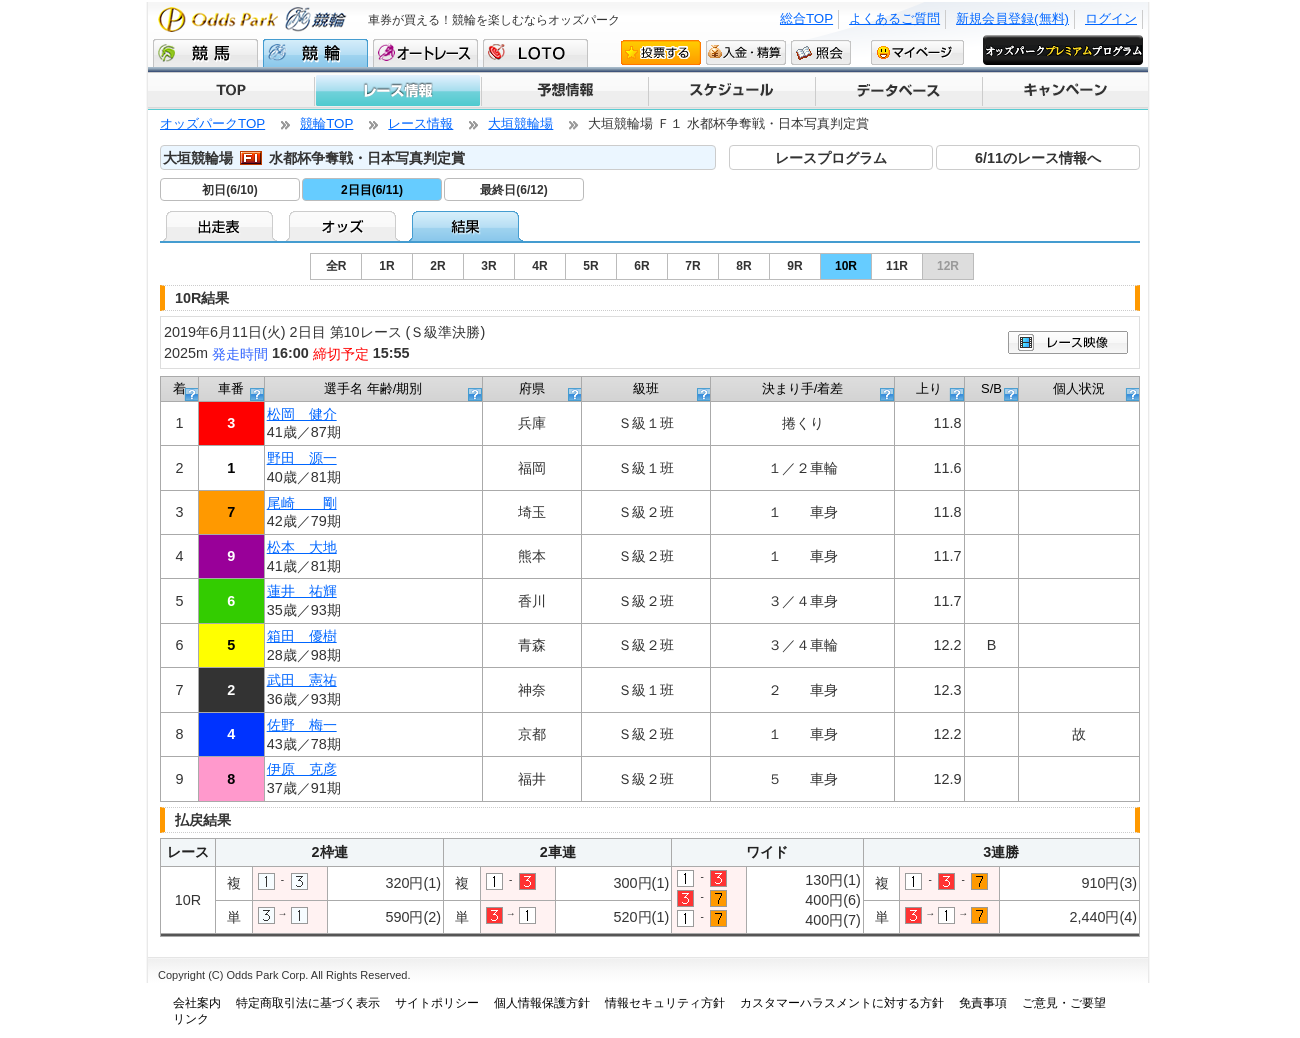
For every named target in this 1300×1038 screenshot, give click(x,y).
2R (437, 266)
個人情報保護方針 (542, 1003)
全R (336, 266)
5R (590, 266)
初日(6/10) (229, 190)
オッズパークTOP (212, 123)
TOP (231, 91)
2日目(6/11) (372, 190)
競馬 (205, 53)
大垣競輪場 (520, 123)
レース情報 (397, 91)
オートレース (425, 53)
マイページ (917, 52)
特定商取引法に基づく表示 (308, 1003)
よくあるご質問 (894, 18)
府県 (532, 388)
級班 (646, 388)
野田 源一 (302, 458)
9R (794, 266)
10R (846, 266)
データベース (897, 91)
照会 (821, 52)
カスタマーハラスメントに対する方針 (842, 1003)
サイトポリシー (437, 1003)
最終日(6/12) (513, 190)
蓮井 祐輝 (302, 591)
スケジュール (730, 91)
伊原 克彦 (302, 769)
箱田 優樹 (302, 636)
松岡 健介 (302, 414)
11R (897, 266)
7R (692, 266)
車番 (231, 388)
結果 (467, 226)
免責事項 (983, 1003)
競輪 (315, 53)
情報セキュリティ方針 (665, 1003)
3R (488, 266)
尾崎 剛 (302, 503)
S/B (991, 388)
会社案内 (197, 1003)
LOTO (535, 53)
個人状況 (1079, 388)
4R (539, 266)
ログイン (1111, 18)
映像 (1068, 342)
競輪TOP (326, 123)
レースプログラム (831, 158)
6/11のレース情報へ (1038, 158)
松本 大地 (302, 547)
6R (641, 266)
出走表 (221, 226)
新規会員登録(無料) (1012, 18)
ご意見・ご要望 (1064, 1003)
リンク (191, 1019)
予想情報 (563, 91)
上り (929, 388)
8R (743, 266)
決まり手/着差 (803, 388)
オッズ (344, 226)
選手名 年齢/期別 (373, 388)
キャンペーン (1064, 91)
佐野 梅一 (302, 725)
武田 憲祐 (302, 680)
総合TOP (806, 18)
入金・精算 (746, 52)
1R (386, 266)
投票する (661, 52)
